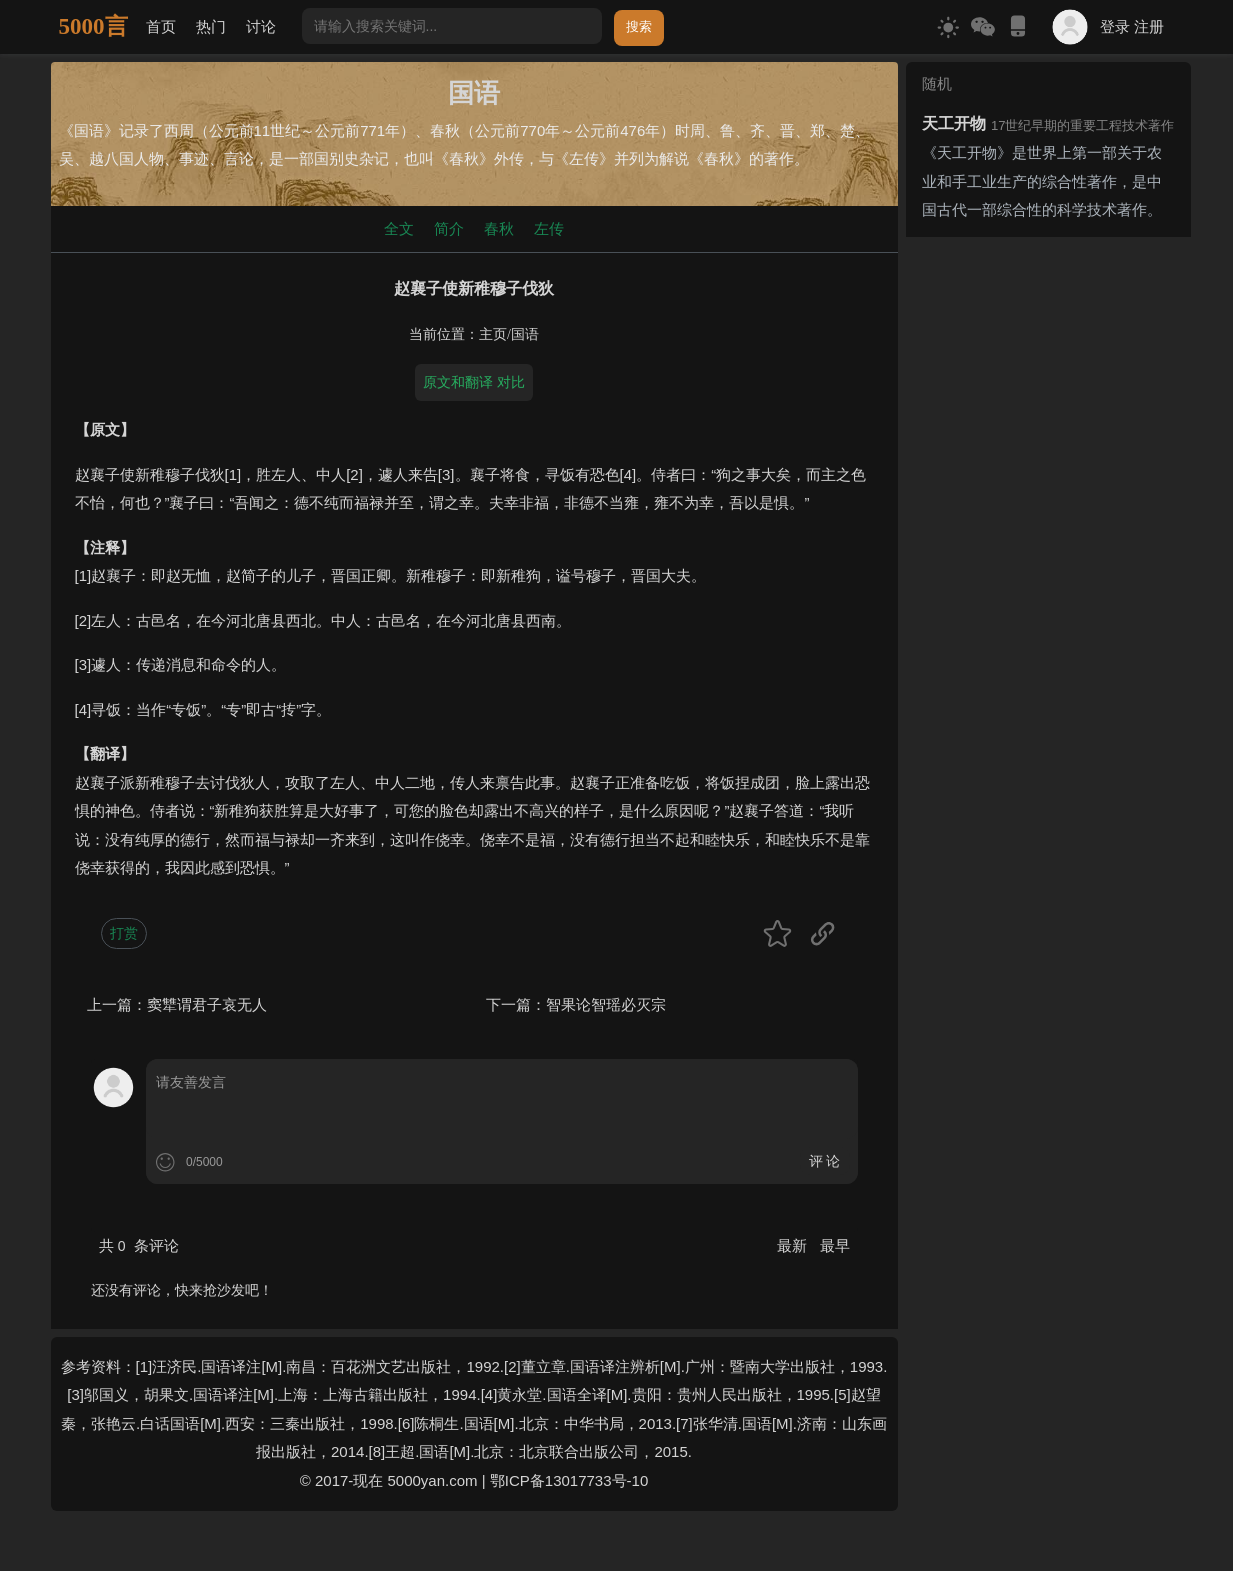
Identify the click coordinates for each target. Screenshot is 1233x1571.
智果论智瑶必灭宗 (606, 1004)
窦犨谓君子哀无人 (207, 1004)
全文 (399, 228)
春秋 (499, 228)
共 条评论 (139, 1245)
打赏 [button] (124, 933)
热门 (211, 26)
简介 (449, 228)
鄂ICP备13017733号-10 (569, 1480)
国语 (525, 334)
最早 (835, 1245)
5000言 (93, 26)
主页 (493, 334)
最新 (794, 1245)
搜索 (639, 26)
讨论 (261, 26)
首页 (161, 26)
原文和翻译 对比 (474, 382)
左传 (549, 228)
